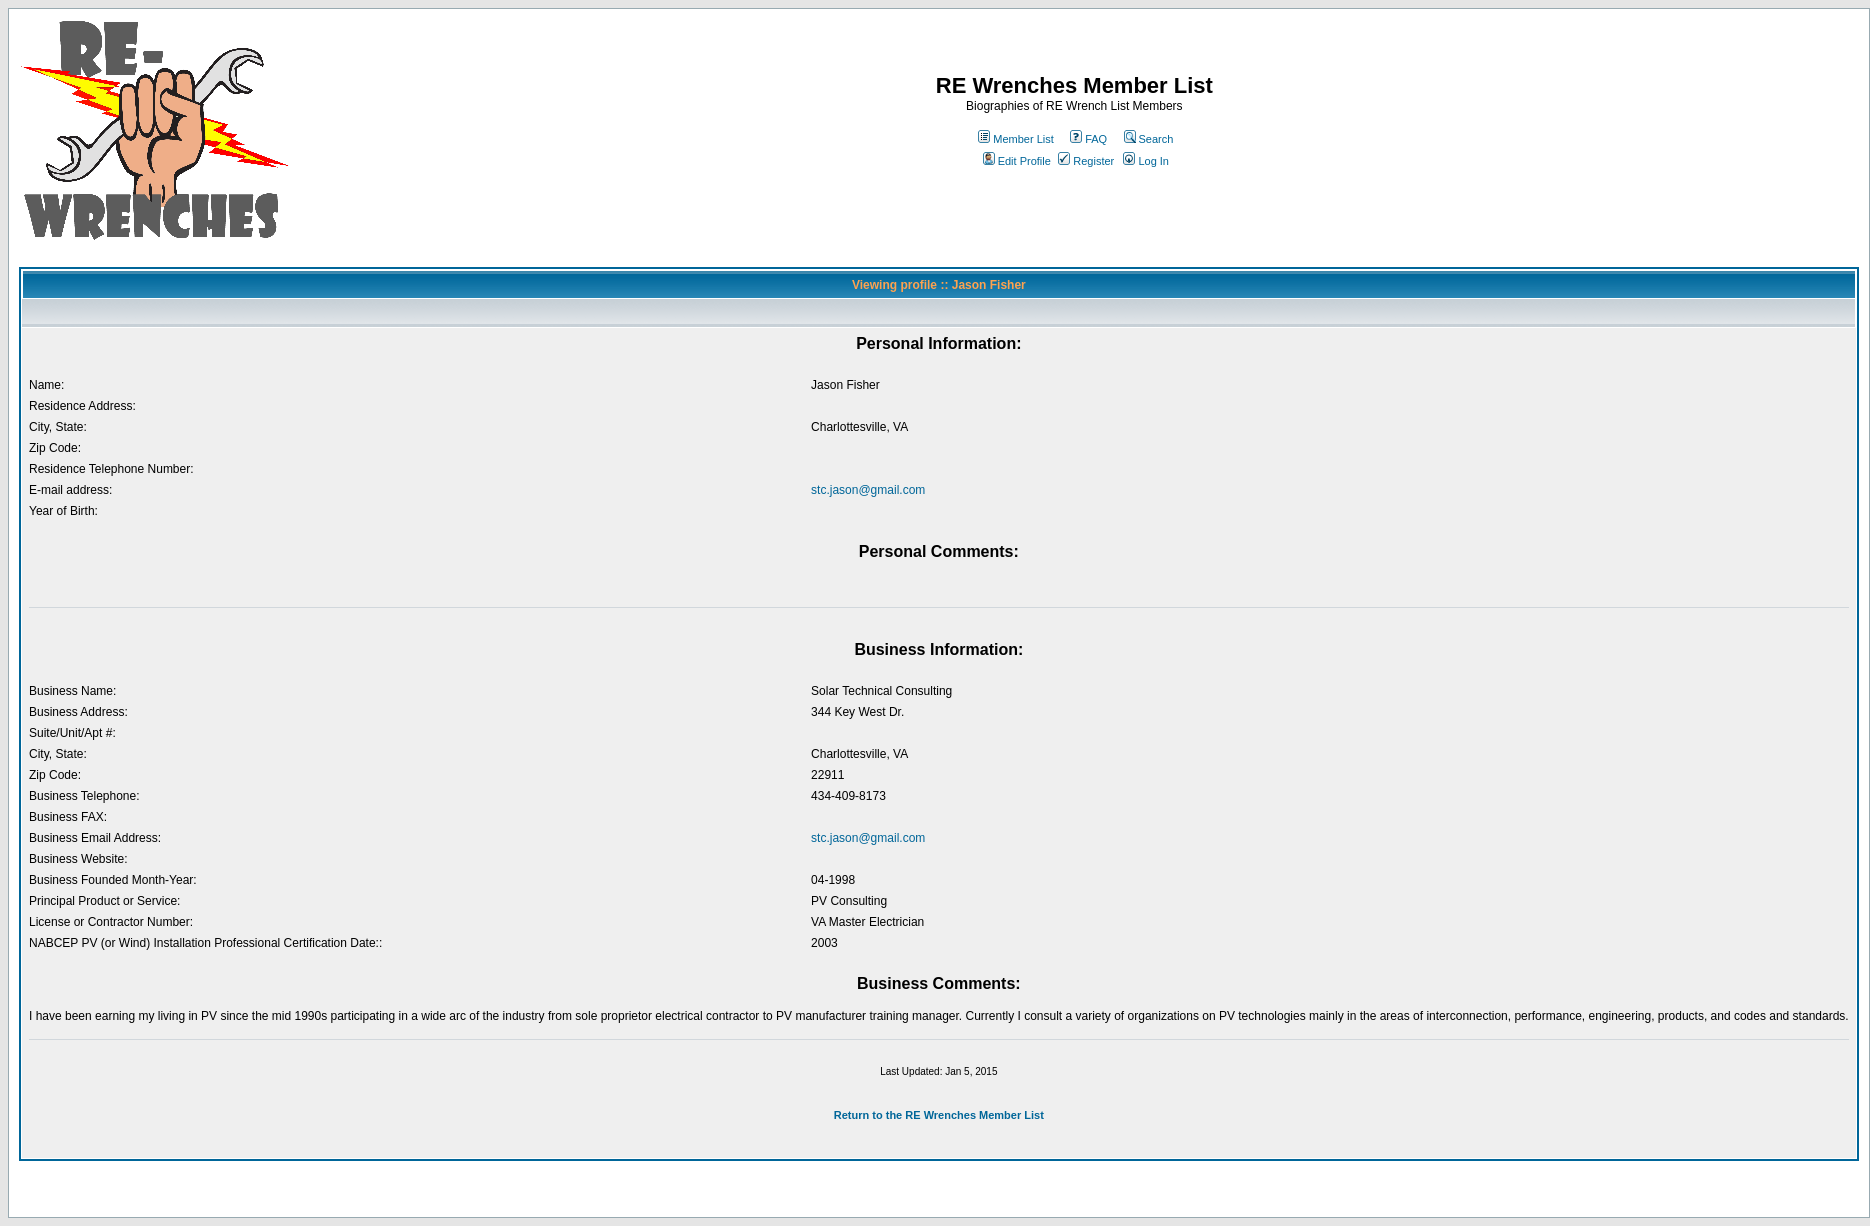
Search (1149, 139)
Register (1086, 161)
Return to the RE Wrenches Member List (939, 1115)
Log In (1146, 161)
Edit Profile (1017, 161)
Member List (1016, 139)
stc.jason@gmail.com (868, 490)
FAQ (1088, 139)
